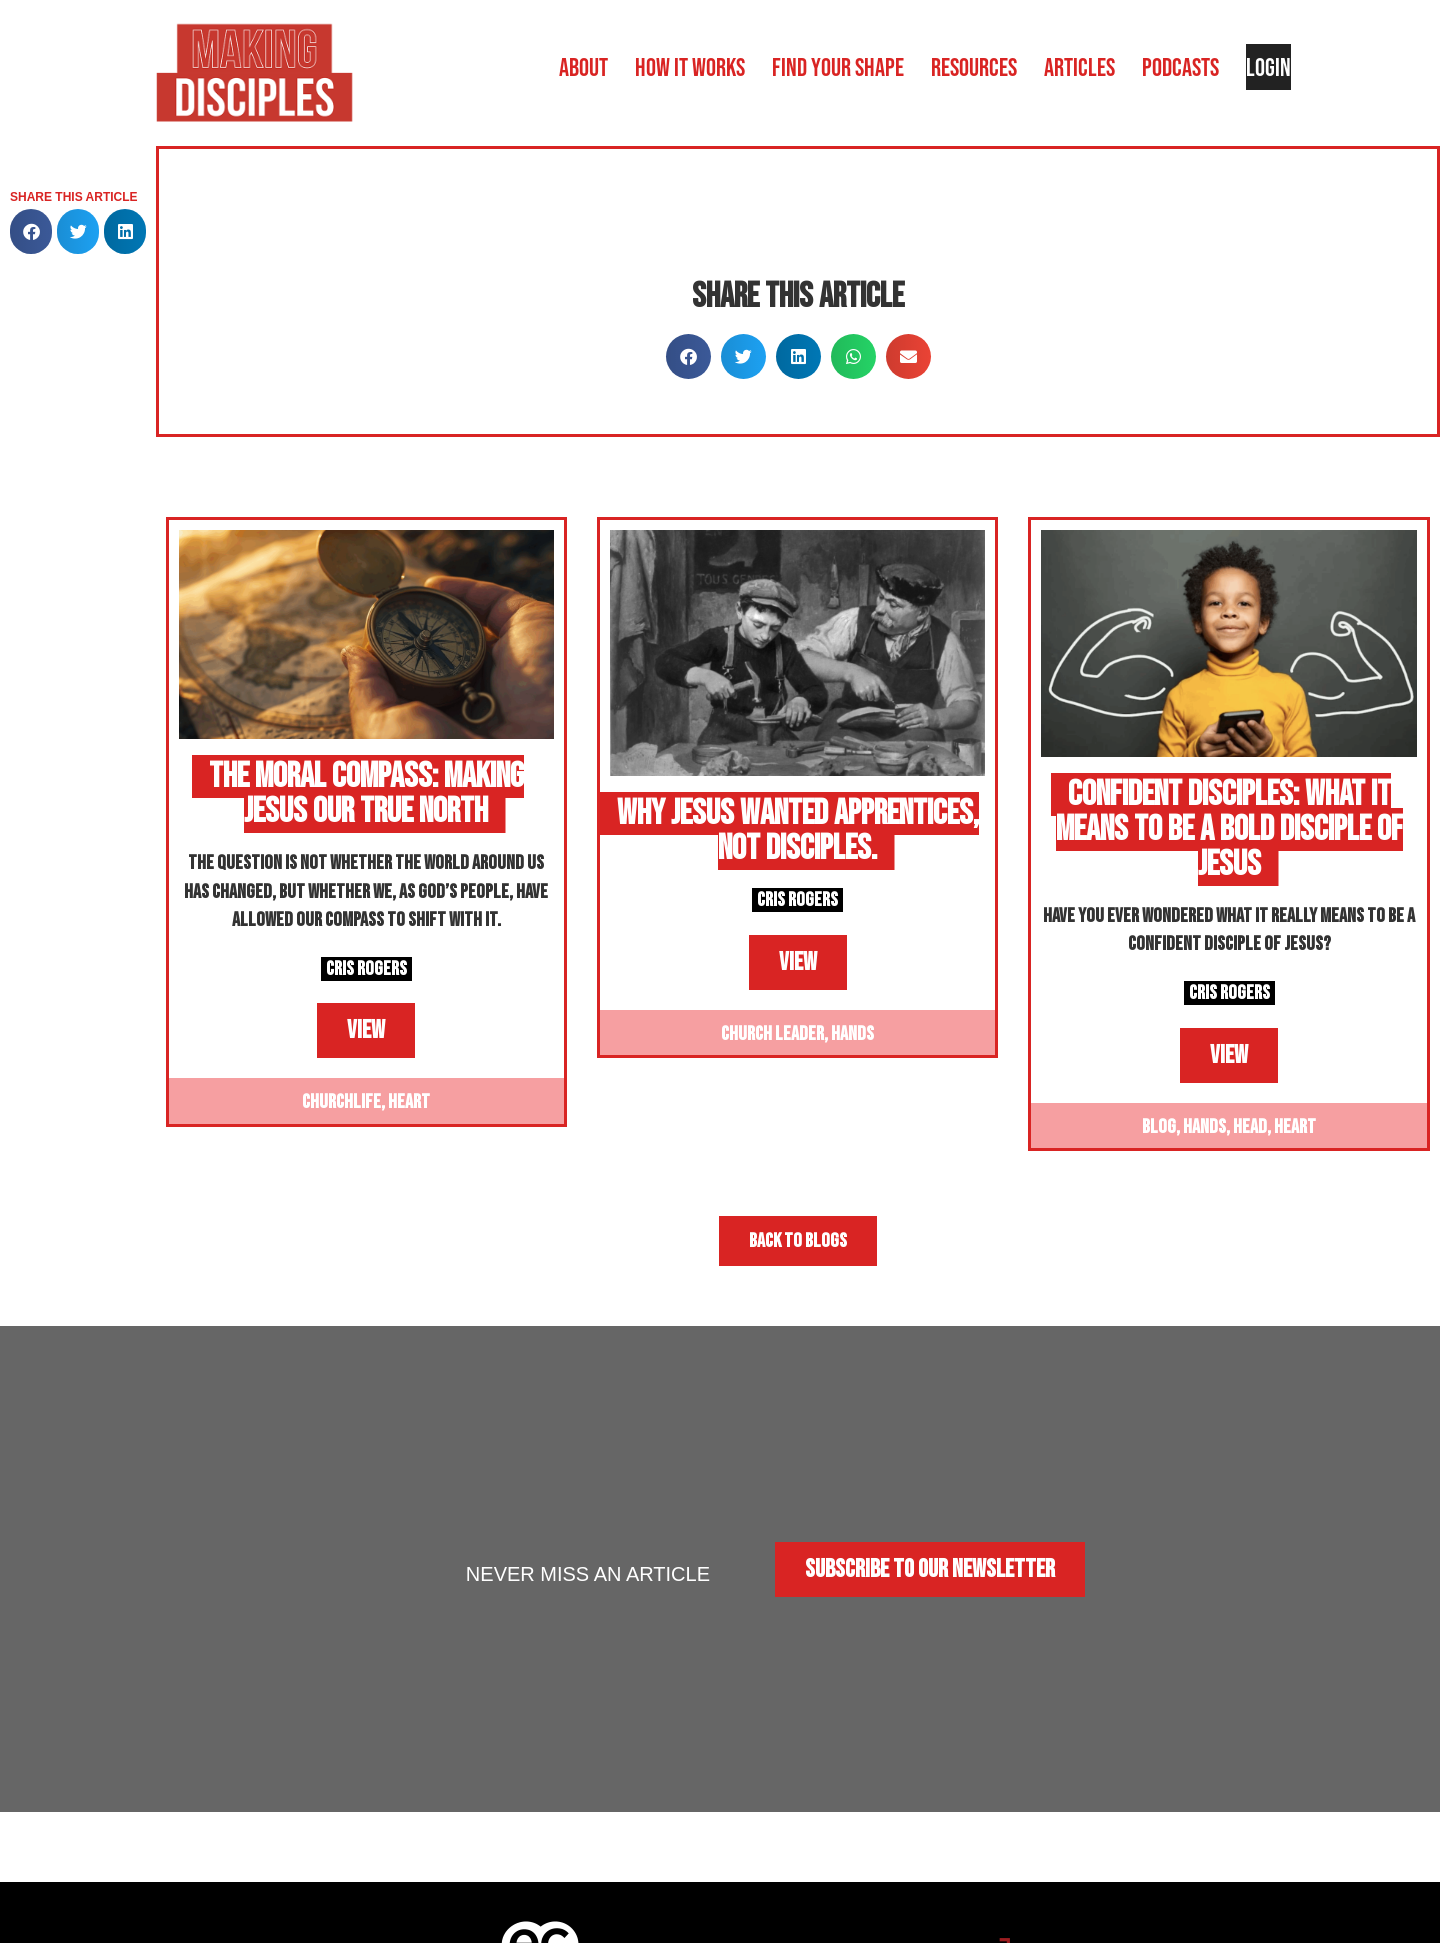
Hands (852, 1034)
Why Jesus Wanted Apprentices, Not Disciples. (798, 831)
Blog (1159, 1127)
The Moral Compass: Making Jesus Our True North (366, 794)
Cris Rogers (366, 969)
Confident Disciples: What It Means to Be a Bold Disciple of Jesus (1229, 829)
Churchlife (341, 1102)
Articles (1079, 67)
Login (1268, 67)
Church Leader (772, 1034)
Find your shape (838, 67)
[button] (31, 231)
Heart (409, 1102)
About (583, 67)
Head (1250, 1127)
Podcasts (1180, 67)
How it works (690, 67)
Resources (974, 67)
